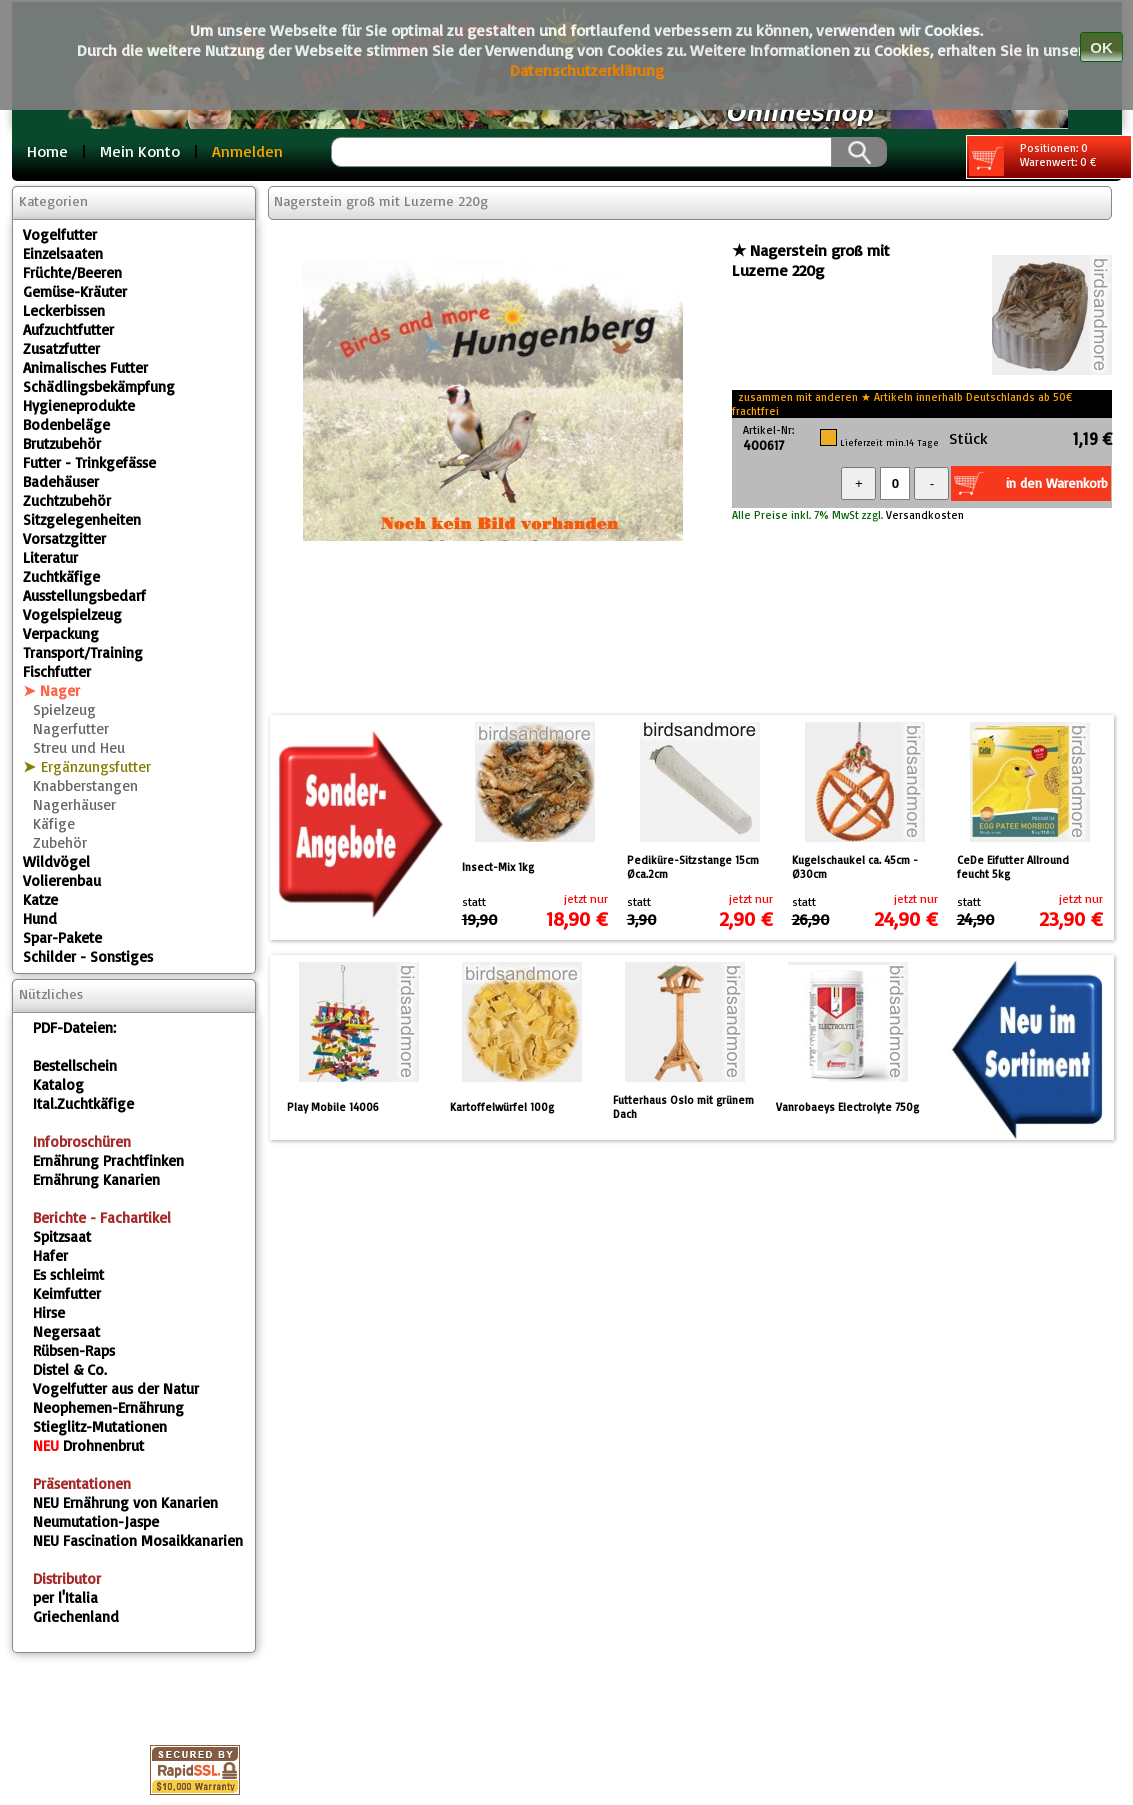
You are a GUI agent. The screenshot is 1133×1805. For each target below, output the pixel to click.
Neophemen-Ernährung (108, 1407)
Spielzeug (64, 709)
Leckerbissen (64, 310)
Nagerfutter (71, 728)
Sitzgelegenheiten (82, 519)
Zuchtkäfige (61, 576)
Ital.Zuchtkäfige (83, 1103)
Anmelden (247, 151)
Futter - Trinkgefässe (89, 462)
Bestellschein (75, 1065)
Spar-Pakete (62, 937)
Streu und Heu (79, 747)
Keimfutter (67, 1293)
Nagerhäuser (74, 804)
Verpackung (61, 633)
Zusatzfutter (61, 348)
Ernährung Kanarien (96, 1179)
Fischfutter (57, 671)
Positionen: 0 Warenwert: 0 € (1032, 158)
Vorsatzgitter (64, 538)
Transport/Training (83, 652)
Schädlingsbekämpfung (99, 386)
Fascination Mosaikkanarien (138, 1540)
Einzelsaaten (63, 253)
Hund (40, 918)
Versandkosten (923, 515)
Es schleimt (68, 1274)
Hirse (49, 1312)
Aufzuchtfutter (68, 329)
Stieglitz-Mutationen (100, 1426)
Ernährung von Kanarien (125, 1502)
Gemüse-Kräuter (75, 291)
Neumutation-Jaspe (96, 1521)
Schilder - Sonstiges (88, 956)
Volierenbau (62, 880)
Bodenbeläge (66, 424)
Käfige (54, 823)
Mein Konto (140, 151)
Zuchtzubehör (67, 500)
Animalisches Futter (85, 367)
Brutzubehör (62, 443)
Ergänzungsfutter (96, 766)
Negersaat (66, 1331)
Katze (40, 899)
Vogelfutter (60, 234)
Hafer (50, 1255)
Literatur (50, 557)
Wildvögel (56, 861)
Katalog (58, 1084)
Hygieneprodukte (79, 405)
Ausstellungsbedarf (84, 595)
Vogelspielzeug (72, 614)
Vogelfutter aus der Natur (116, 1388)
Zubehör (60, 842)
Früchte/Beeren (72, 272)
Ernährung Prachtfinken (108, 1160)
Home (47, 151)
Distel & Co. (70, 1369)
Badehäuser (61, 481)
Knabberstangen (85, 785)
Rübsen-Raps (74, 1350)
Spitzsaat (62, 1236)
